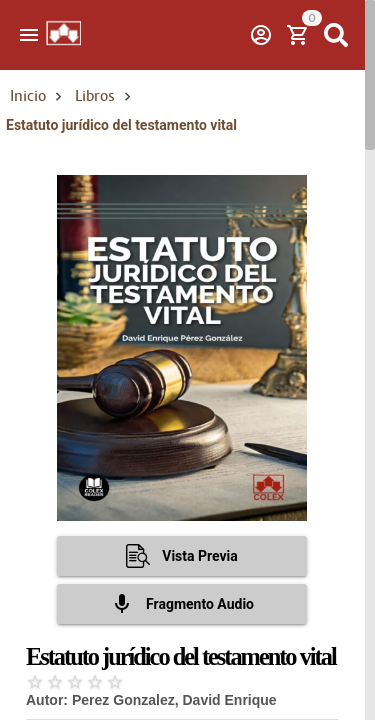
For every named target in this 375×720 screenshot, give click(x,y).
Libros (95, 96)
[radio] (35, 682)
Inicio (28, 96)
